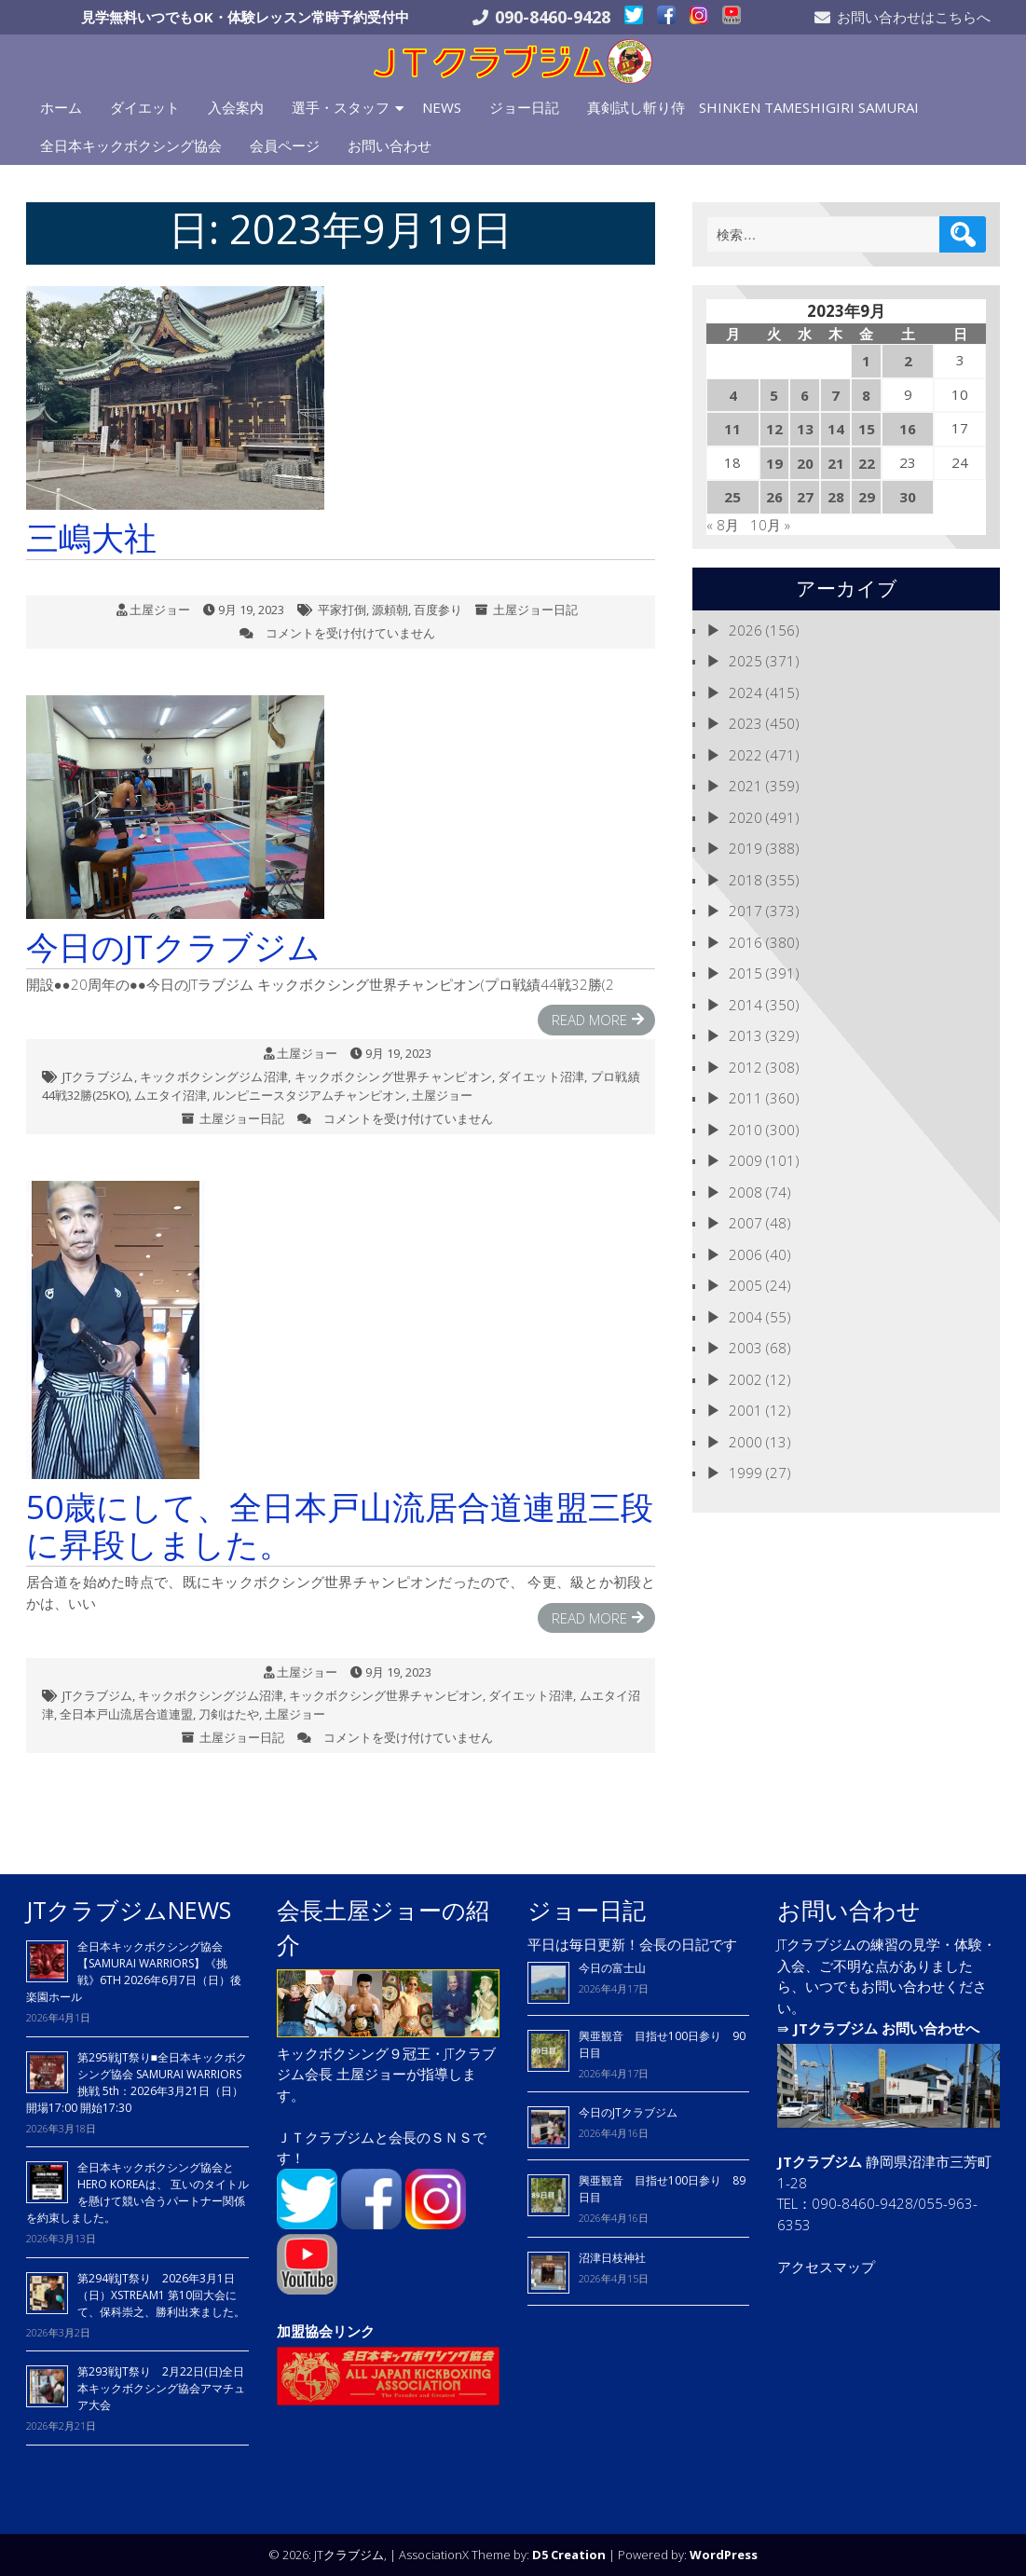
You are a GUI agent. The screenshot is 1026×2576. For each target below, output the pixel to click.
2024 (745, 692)
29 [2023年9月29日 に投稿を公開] (866, 496)
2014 (745, 1004)
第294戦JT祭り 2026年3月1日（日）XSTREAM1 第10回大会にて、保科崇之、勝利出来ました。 (161, 2295)
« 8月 (722, 524)
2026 (745, 630)
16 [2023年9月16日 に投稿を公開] (907, 428)
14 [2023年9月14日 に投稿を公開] (836, 428)
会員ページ (285, 145)
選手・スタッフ (341, 107)
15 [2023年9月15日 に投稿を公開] (866, 428)
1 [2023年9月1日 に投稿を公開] (866, 360)
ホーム (61, 107)
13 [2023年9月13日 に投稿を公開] (805, 428)
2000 (745, 1441)
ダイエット (145, 107)
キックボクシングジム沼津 (214, 1076)
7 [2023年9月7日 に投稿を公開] (835, 395)
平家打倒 (342, 609)
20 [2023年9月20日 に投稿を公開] (805, 463)
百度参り (438, 609)
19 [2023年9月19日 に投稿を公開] (774, 463)
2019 (745, 848)
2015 (745, 973)
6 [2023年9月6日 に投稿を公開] (804, 395)
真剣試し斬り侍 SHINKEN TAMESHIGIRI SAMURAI (753, 107)
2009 (745, 1160)
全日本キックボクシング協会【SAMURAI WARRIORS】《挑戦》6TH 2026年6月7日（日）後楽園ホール (133, 1972)
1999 (745, 1472)
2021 (745, 785)
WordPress (724, 2554)
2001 (745, 1410)
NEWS (441, 107)
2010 (745, 1129)
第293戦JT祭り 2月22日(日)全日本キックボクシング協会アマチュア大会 (161, 2388)
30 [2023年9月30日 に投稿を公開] (907, 496)
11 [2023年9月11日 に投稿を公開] (732, 428)
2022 (745, 755)
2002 (745, 1379)
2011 (745, 1098)
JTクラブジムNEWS (128, 1909)
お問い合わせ (389, 145)
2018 (745, 879)
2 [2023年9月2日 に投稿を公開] (908, 360)
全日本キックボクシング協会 (131, 145)
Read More (589, 1019)
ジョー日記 (524, 107)
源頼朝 (390, 609)
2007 (745, 1222)
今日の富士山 (612, 1968)
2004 (745, 1317)
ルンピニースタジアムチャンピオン (309, 1095)
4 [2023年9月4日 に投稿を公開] (733, 395)
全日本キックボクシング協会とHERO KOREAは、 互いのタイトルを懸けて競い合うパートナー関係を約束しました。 (137, 2192)
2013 (745, 1035)
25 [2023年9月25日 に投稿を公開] (732, 496)
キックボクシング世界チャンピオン (393, 1076)
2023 (745, 723)
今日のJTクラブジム (628, 2112)
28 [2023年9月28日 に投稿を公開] (836, 496)
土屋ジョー (160, 609)
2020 (745, 817)
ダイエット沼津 (541, 1076)
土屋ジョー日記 (535, 609)
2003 (745, 1347)
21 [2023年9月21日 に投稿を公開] (836, 463)
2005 (745, 1285)
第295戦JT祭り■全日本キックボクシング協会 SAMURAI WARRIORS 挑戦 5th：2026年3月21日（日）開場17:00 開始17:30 (136, 2082)
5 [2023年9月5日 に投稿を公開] (774, 395)
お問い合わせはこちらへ (914, 16)
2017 (745, 910)
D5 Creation (569, 2554)
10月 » (770, 524)
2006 (745, 1254)
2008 (745, 1192)
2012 (745, 1067)
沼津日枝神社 (612, 2258)
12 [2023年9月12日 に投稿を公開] (774, 428)
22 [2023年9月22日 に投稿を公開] (866, 463)
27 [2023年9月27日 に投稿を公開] (805, 496)
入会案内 (236, 107)
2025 (745, 660)
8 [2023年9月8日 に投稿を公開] (866, 395)
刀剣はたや (228, 1714)
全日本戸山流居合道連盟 (126, 1714)
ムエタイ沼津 (170, 1095)
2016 (745, 942)
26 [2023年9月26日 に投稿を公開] (774, 496)
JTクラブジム (98, 1076)
